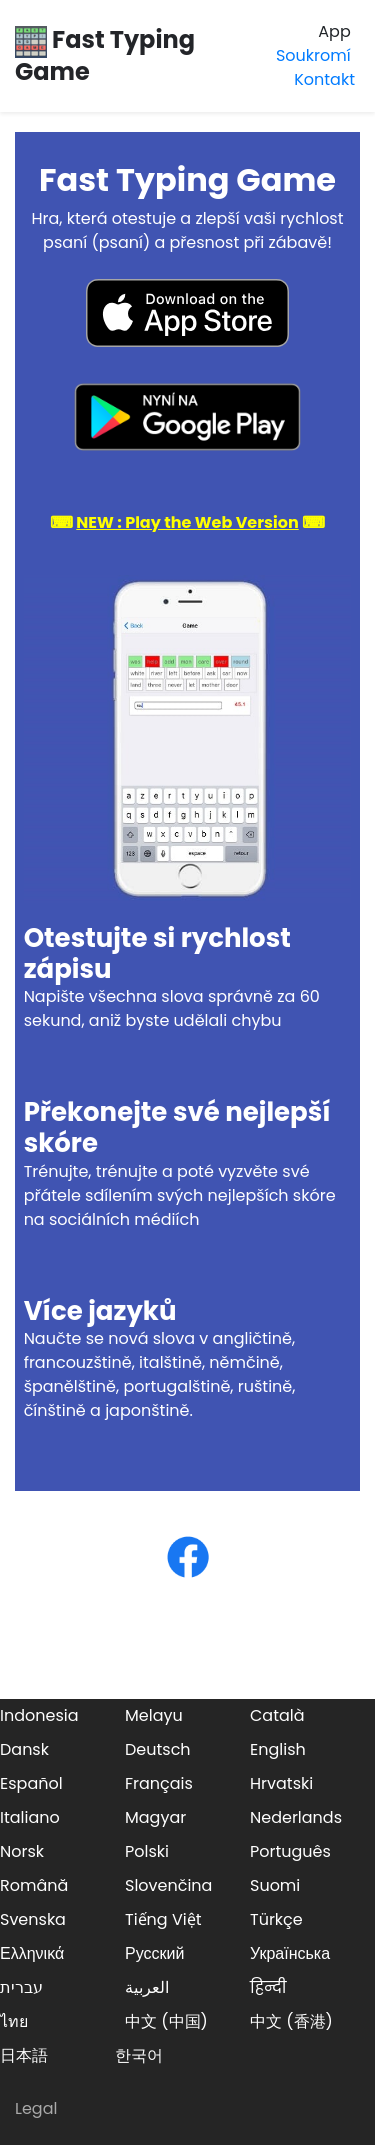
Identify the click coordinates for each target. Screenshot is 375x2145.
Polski (147, 1851)
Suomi (275, 1885)
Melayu (154, 1715)
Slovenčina (168, 1885)
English (278, 1749)
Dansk (24, 1749)
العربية (147, 1987)
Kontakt (324, 79)
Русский (154, 1953)
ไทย (14, 2021)
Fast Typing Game (105, 55)
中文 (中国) (166, 2021)
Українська (290, 1953)
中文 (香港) (291, 2021)
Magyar (155, 1817)
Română (34, 1885)
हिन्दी (268, 1987)
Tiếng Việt (163, 1919)
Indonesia (39, 1715)
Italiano (30, 1817)
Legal (36, 2108)
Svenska (33, 1919)
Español (31, 1783)
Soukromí (313, 55)
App (334, 31)
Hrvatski (281, 1783)
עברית (21, 1987)
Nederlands (296, 1817)
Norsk (22, 1851)
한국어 (139, 2055)
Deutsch (158, 1749)
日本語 (24, 2055)
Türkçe (276, 1919)
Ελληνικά (32, 1953)
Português (290, 1851)
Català (277, 1715)
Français (159, 1783)
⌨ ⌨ (187, 522)
